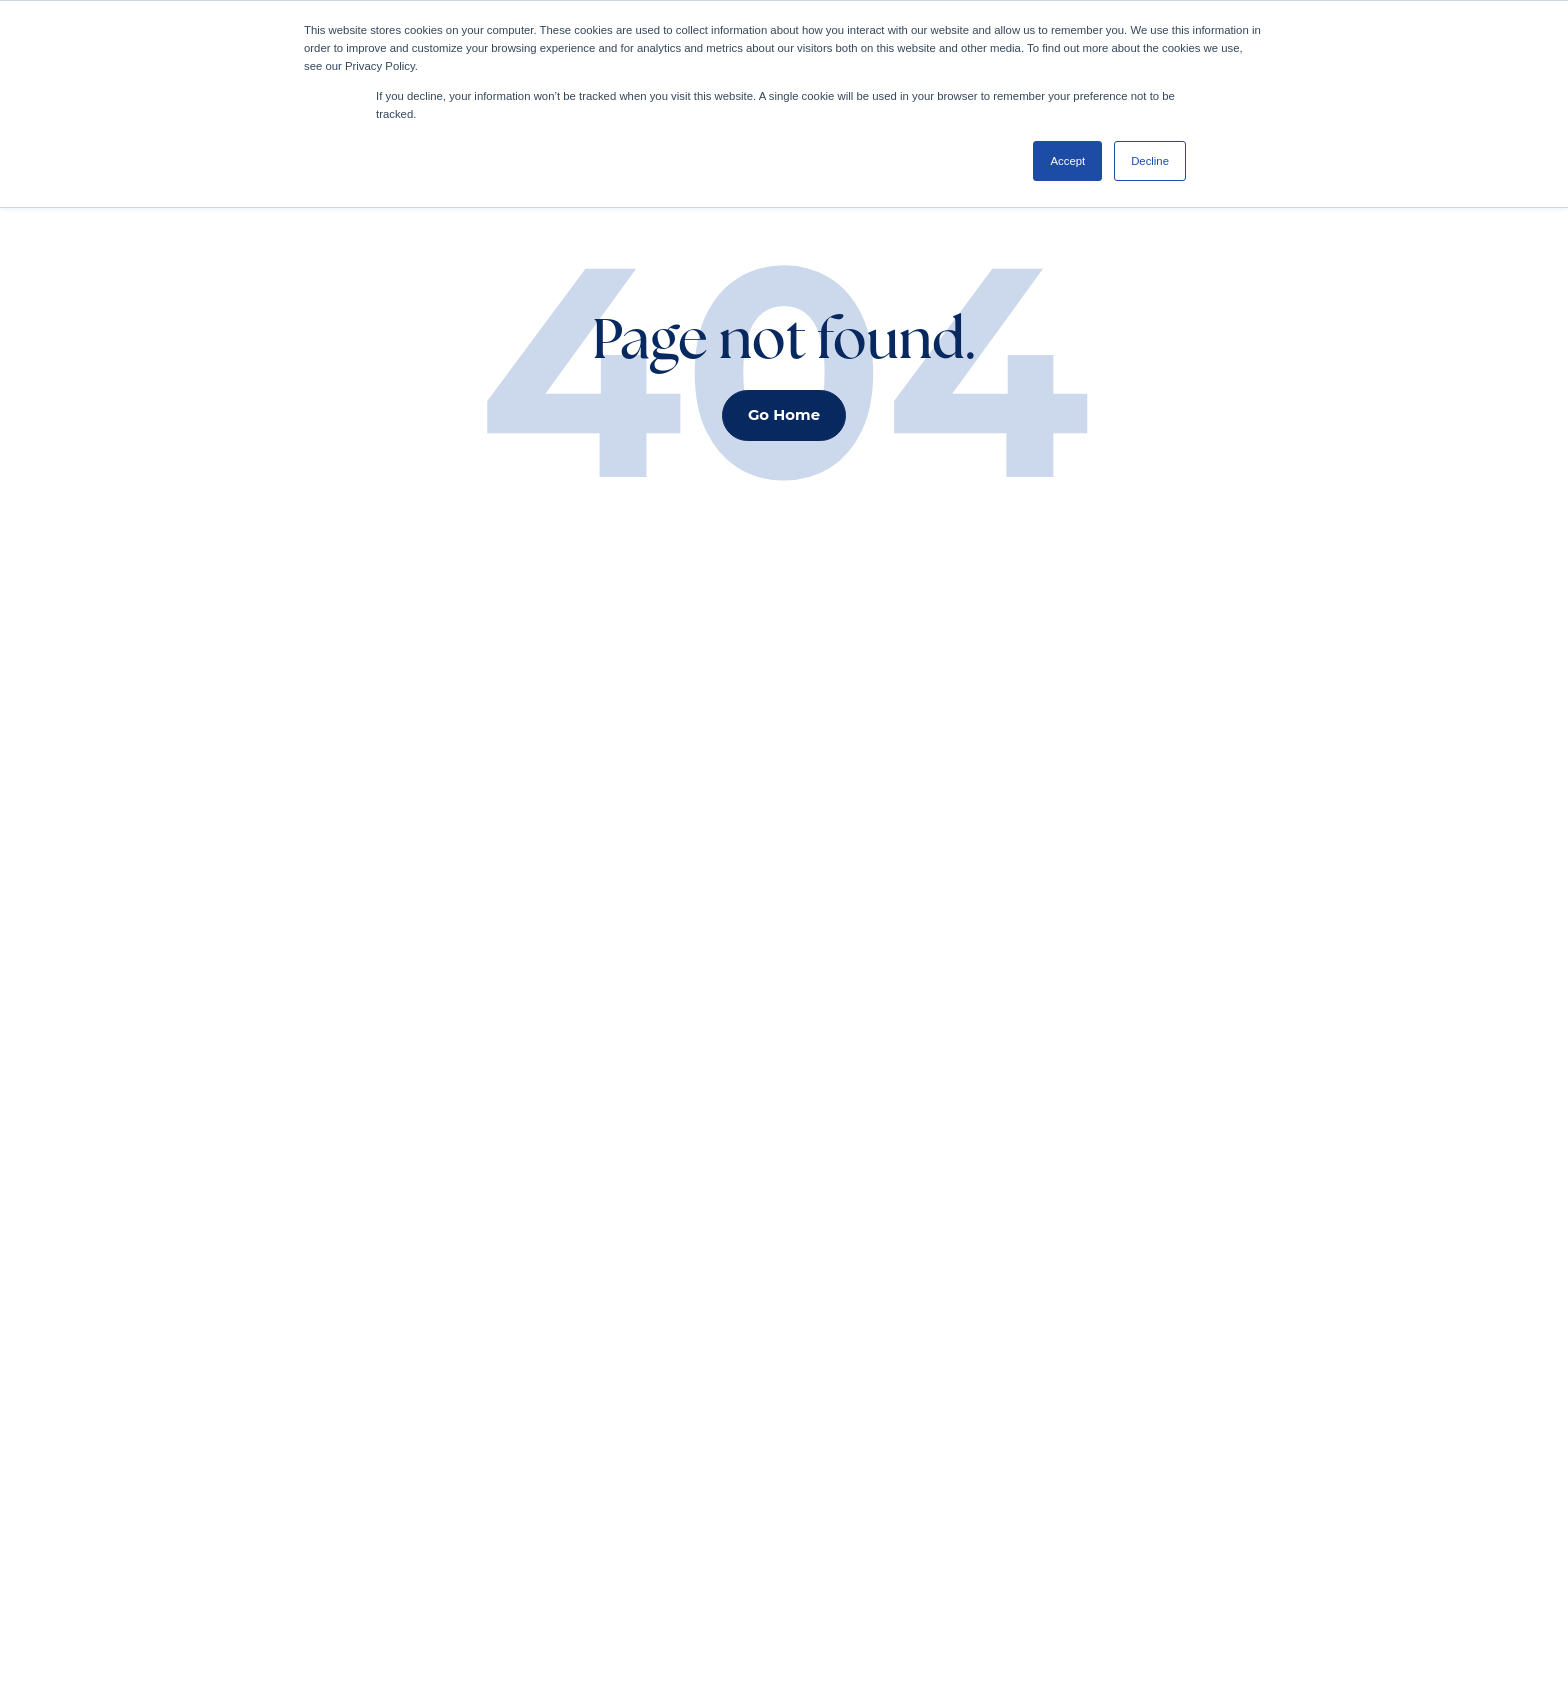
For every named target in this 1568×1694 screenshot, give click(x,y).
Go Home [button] (784, 415)
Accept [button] (1067, 161)
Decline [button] (1150, 161)
